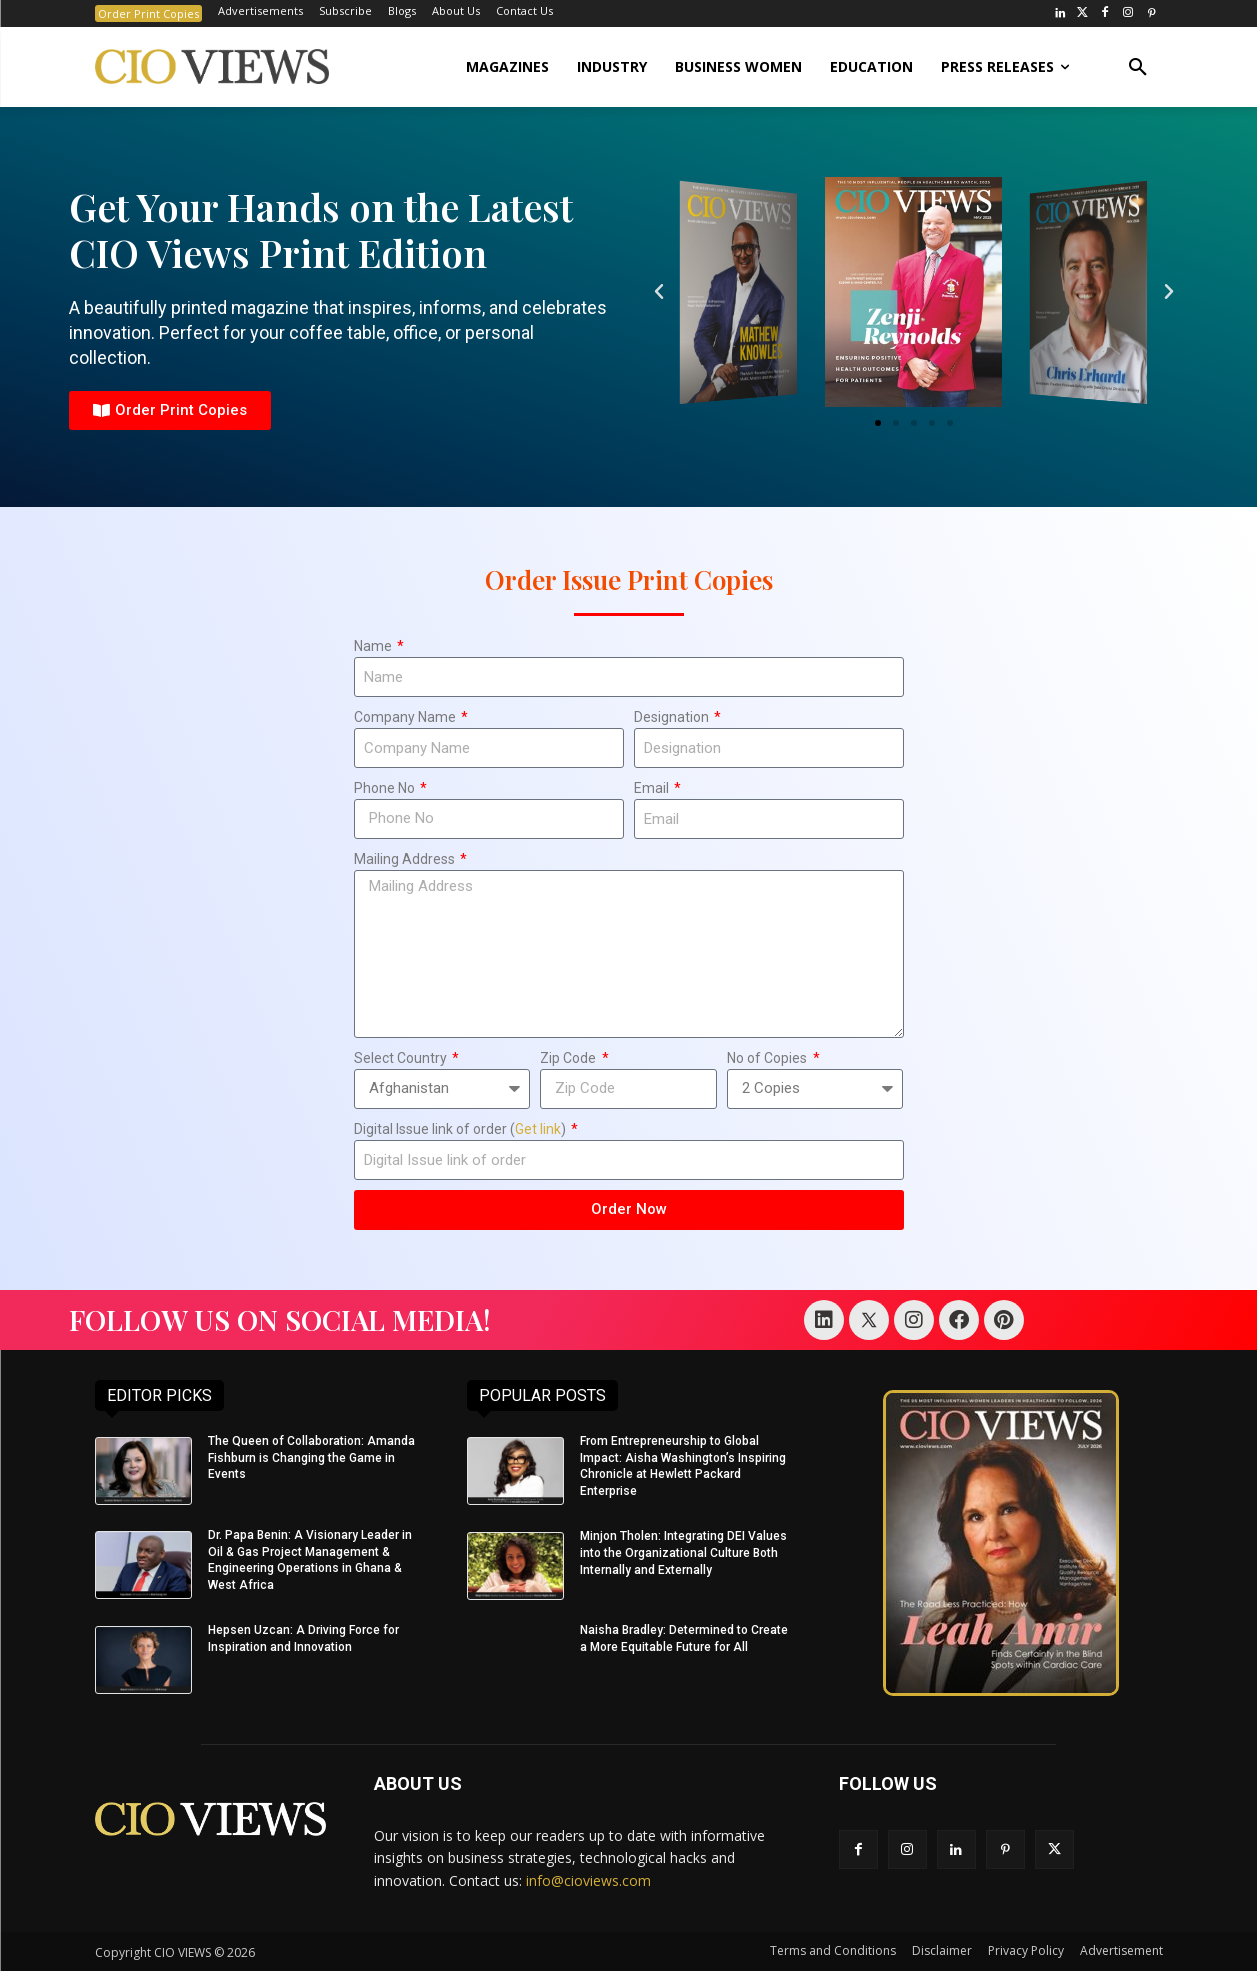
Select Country (402, 1058)
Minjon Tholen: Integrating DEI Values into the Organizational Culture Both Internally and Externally (683, 1553)
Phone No (386, 788)
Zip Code (569, 1058)
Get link (538, 1129)
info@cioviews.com (588, 1880)
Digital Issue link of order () (461, 1129)
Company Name (406, 717)
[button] (1138, 67)
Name (374, 646)
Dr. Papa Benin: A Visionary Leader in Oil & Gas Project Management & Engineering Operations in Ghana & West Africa (310, 1560)
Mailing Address (406, 859)
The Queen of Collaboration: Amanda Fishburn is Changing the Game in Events (311, 1458)
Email (653, 788)
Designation (673, 717)
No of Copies (768, 1058)
